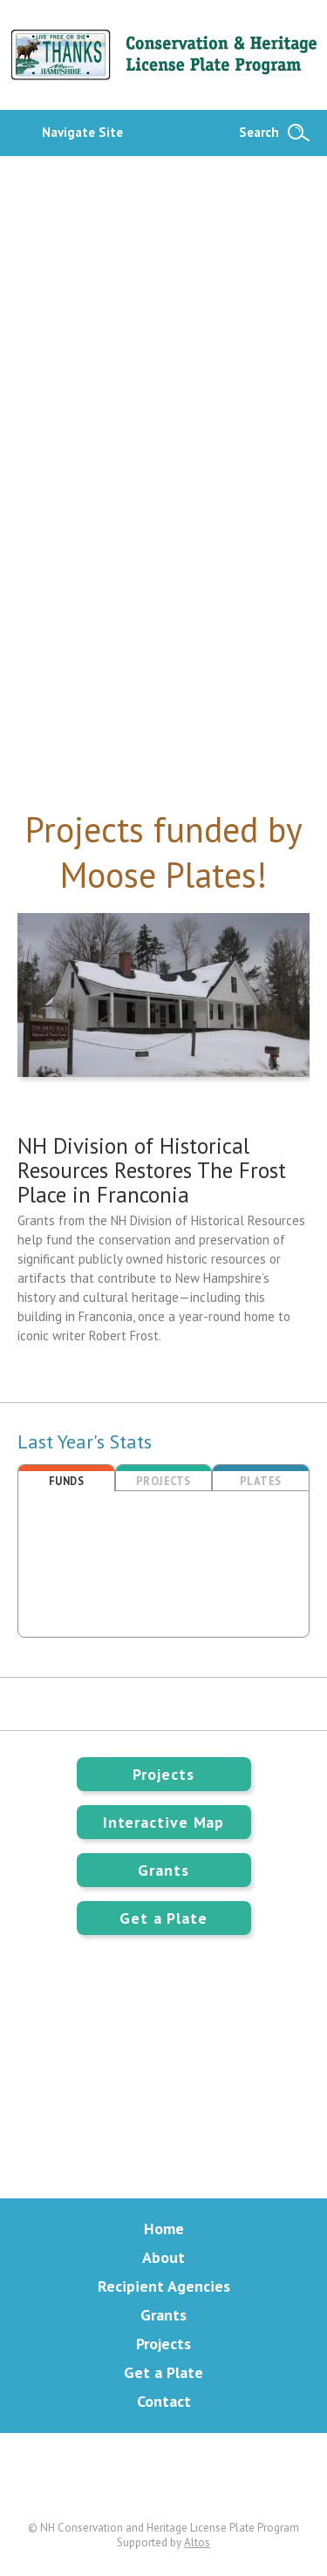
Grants (163, 1870)
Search (259, 132)
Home (164, 2228)
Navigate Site (82, 132)
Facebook (164, 2476)
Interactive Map (164, 1822)
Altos (197, 2542)
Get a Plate (163, 1918)
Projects (163, 1774)
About (163, 2257)
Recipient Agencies (164, 2286)
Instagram (231, 2476)
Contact (164, 2401)
